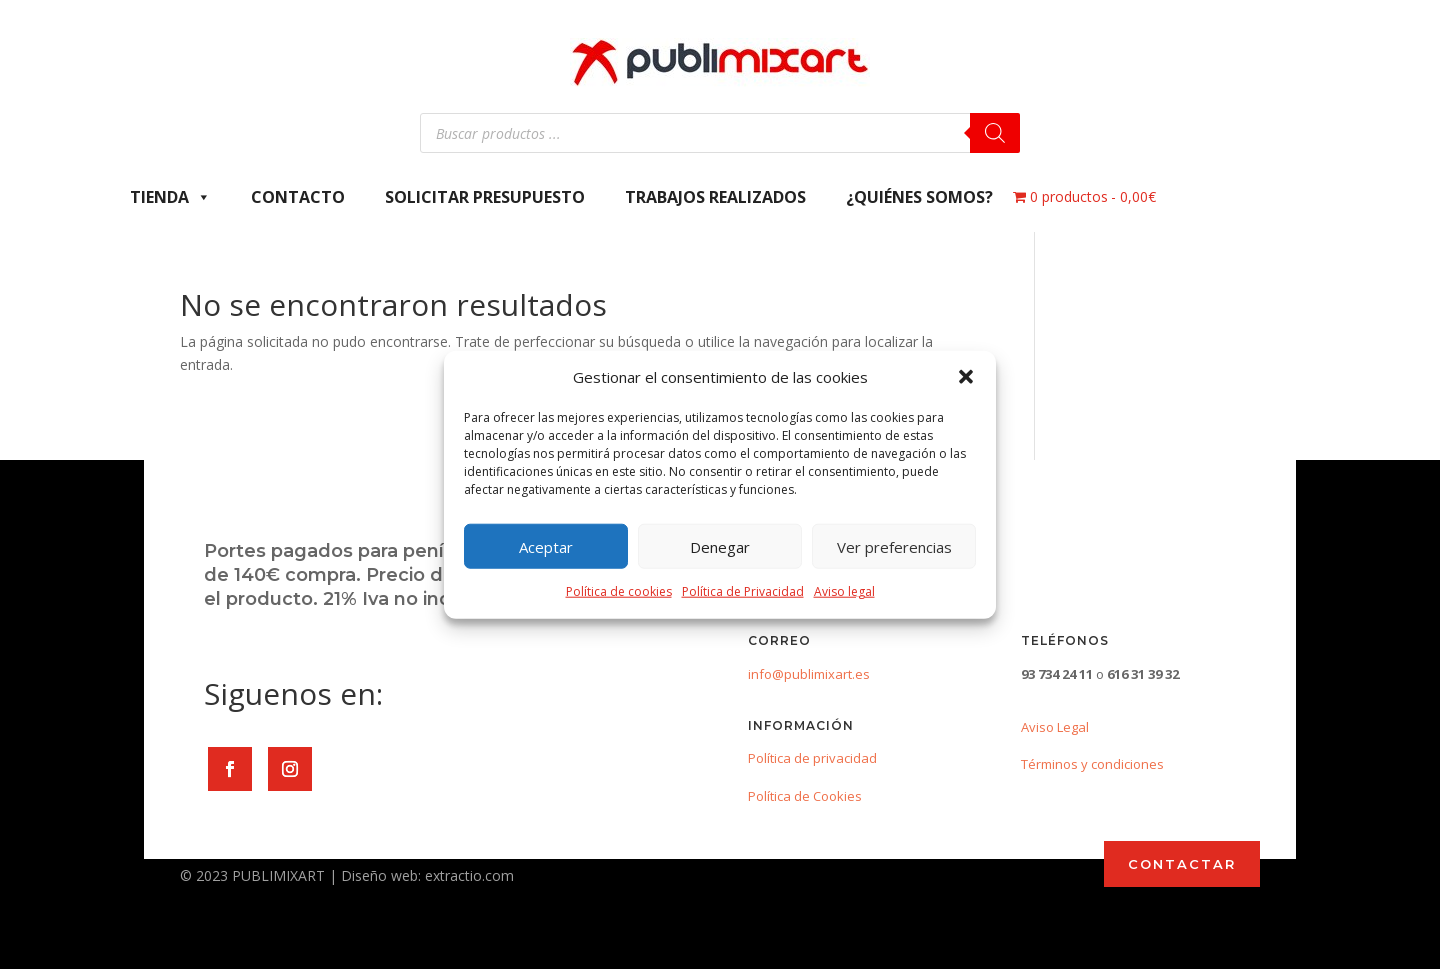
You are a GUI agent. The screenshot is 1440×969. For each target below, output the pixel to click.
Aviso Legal (1055, 727)
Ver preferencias (894, 547)
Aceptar (546, 547)
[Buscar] (995, 133)
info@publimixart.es (809, 674)
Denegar (720, 547)
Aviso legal (844, 591)
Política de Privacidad (743, 591)
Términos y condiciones (1092, 764)
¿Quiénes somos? (919, 197)
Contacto (298, 197)
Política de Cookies (805, 796)
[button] (966, 377)
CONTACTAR (1182, 864)
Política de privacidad (812, 758)
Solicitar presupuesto (485, 197)
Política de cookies (619, 591)
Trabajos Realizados (715, 197)
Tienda (170, 197)
